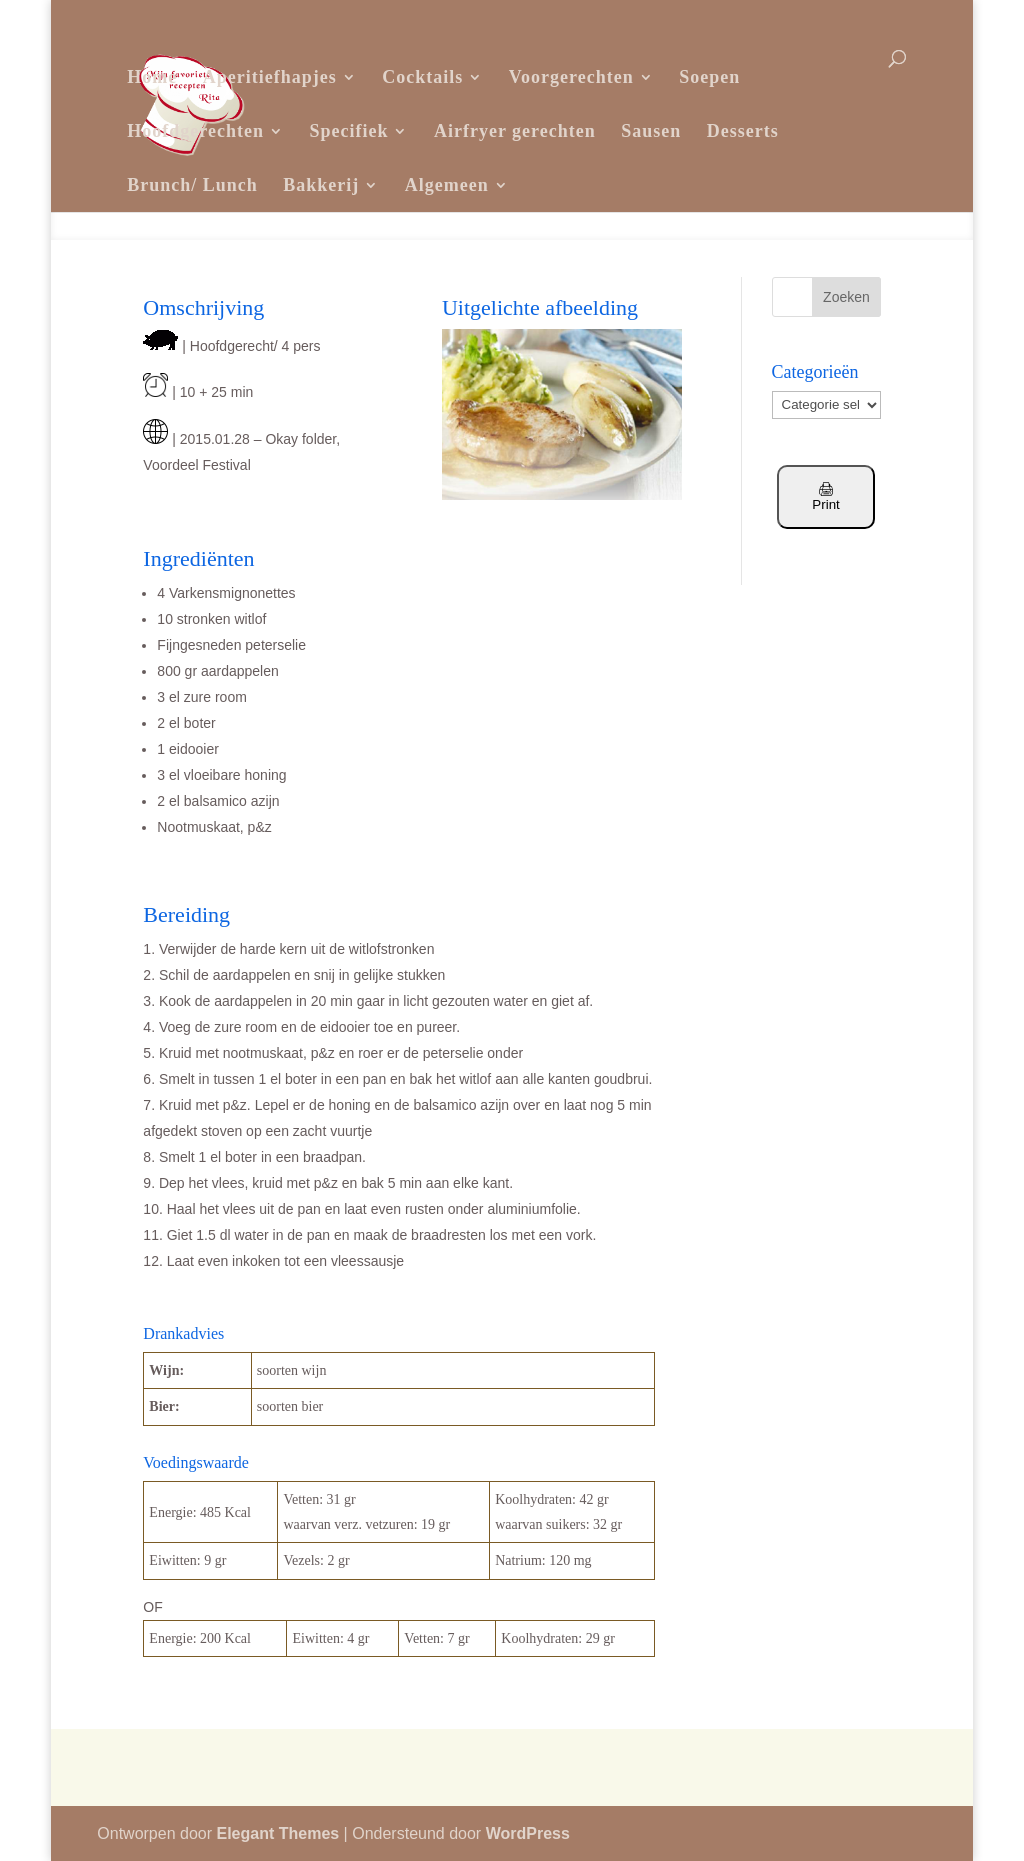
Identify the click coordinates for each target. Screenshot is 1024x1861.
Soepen (709, 77)
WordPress (528, 1833)
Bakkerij (321, 185)
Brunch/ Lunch (192, 185)
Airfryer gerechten (515, 131)
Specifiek (348, 131)
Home (152, 77)
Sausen (651, 131)
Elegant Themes (277, 1833)
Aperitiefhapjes (270, 77)
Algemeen (447, 185)
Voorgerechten (571, 77)
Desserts (743, 131)
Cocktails (422, 77)
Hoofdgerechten (195, 131)
